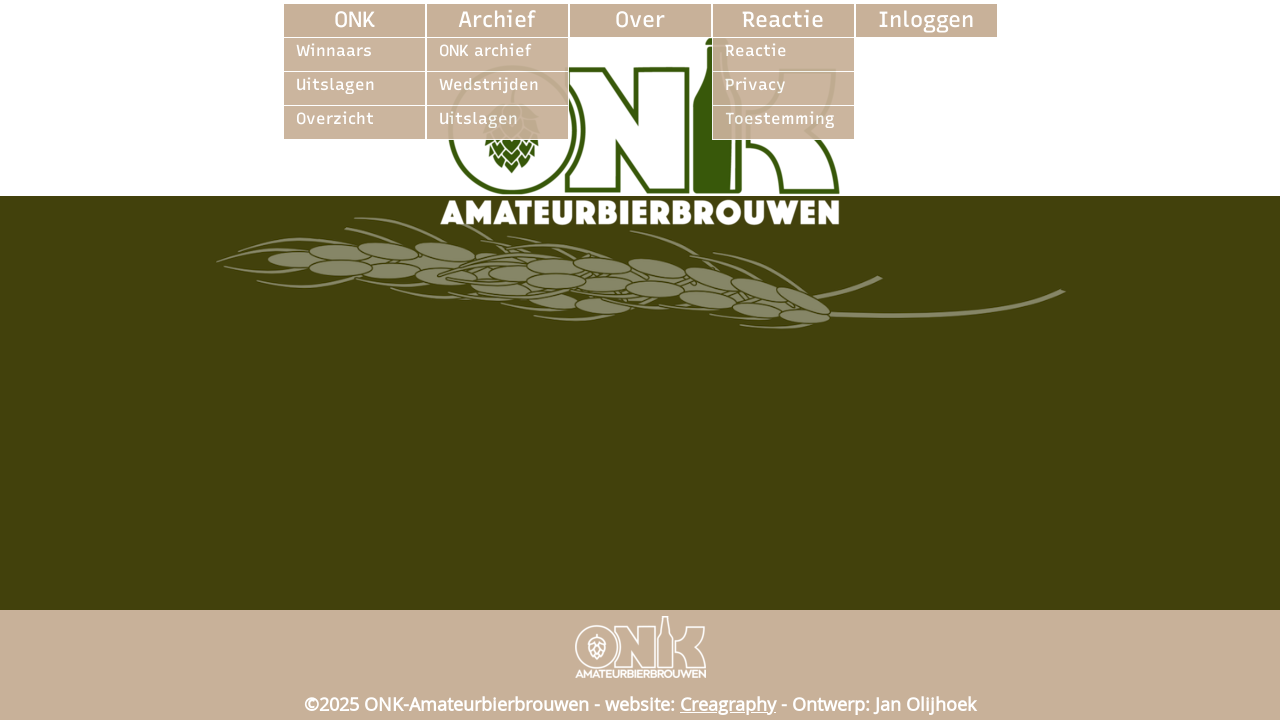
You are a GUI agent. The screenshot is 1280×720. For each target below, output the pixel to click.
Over (640, 19)
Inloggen (926, 19)
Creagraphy (728, 704)
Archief (497, 19)
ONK (354, 19)
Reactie (783, 19)
